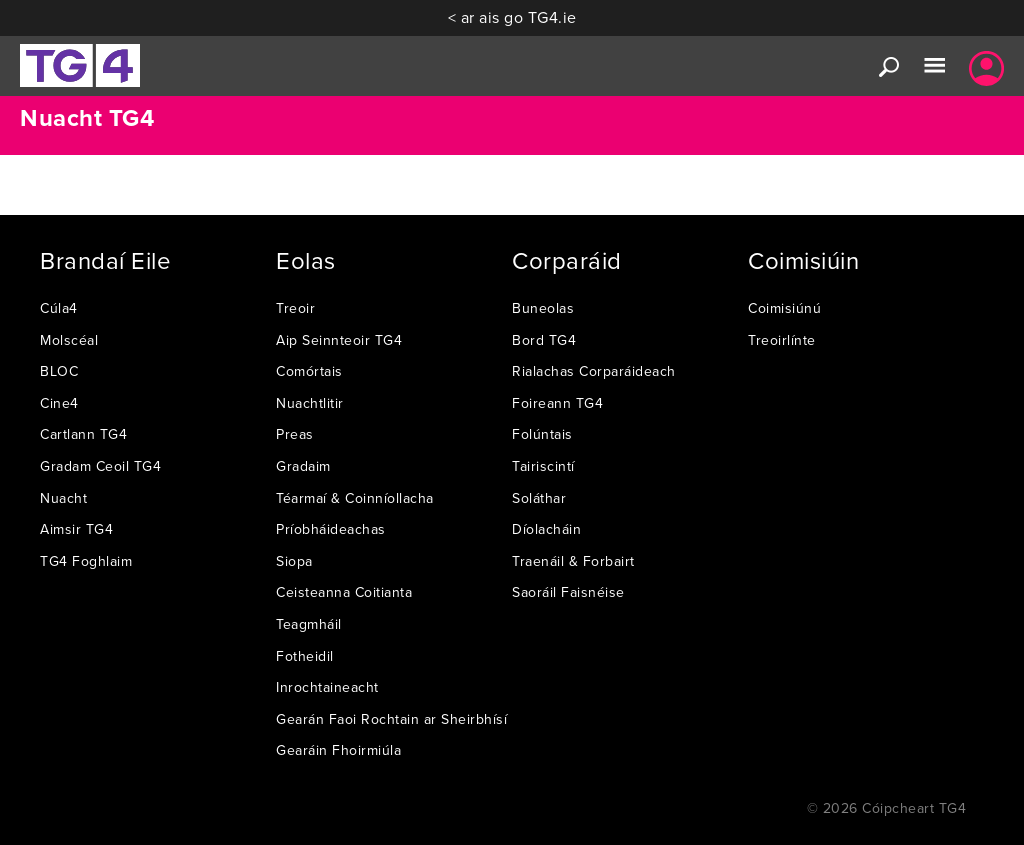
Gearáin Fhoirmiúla (338, 750)
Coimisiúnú (784, 308)
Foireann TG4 (557, 403)
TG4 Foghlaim (86, 561)
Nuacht (63, 498)
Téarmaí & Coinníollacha (355, 498)
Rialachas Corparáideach (594, 371)
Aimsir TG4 (76, 529)
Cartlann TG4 (83, 434)
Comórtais (309, 371)
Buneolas (543, 308)
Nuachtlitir (310, 403)
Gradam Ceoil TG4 (100, 466)
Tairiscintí (543, 466)
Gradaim (303, 466)
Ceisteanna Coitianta (344, 592)
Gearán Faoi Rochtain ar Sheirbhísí (391, 719)
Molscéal (69, 340)
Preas (295, 434)
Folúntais (542, 434)
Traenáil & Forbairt (573, 561)
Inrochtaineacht (327, 687)
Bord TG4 (544, 340)
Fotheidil (305, 656)
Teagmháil (309, 624)
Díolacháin (546, 529)
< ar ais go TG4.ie (512, 17)
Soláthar (539, 498)
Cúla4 (59, 308)
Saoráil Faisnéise (568, 592)
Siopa (294, 561)
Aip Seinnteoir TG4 (339, 340)
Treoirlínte (782, 340)
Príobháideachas (331, 529)
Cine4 (59, 403)
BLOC (59, 371)
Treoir (295, 308)
